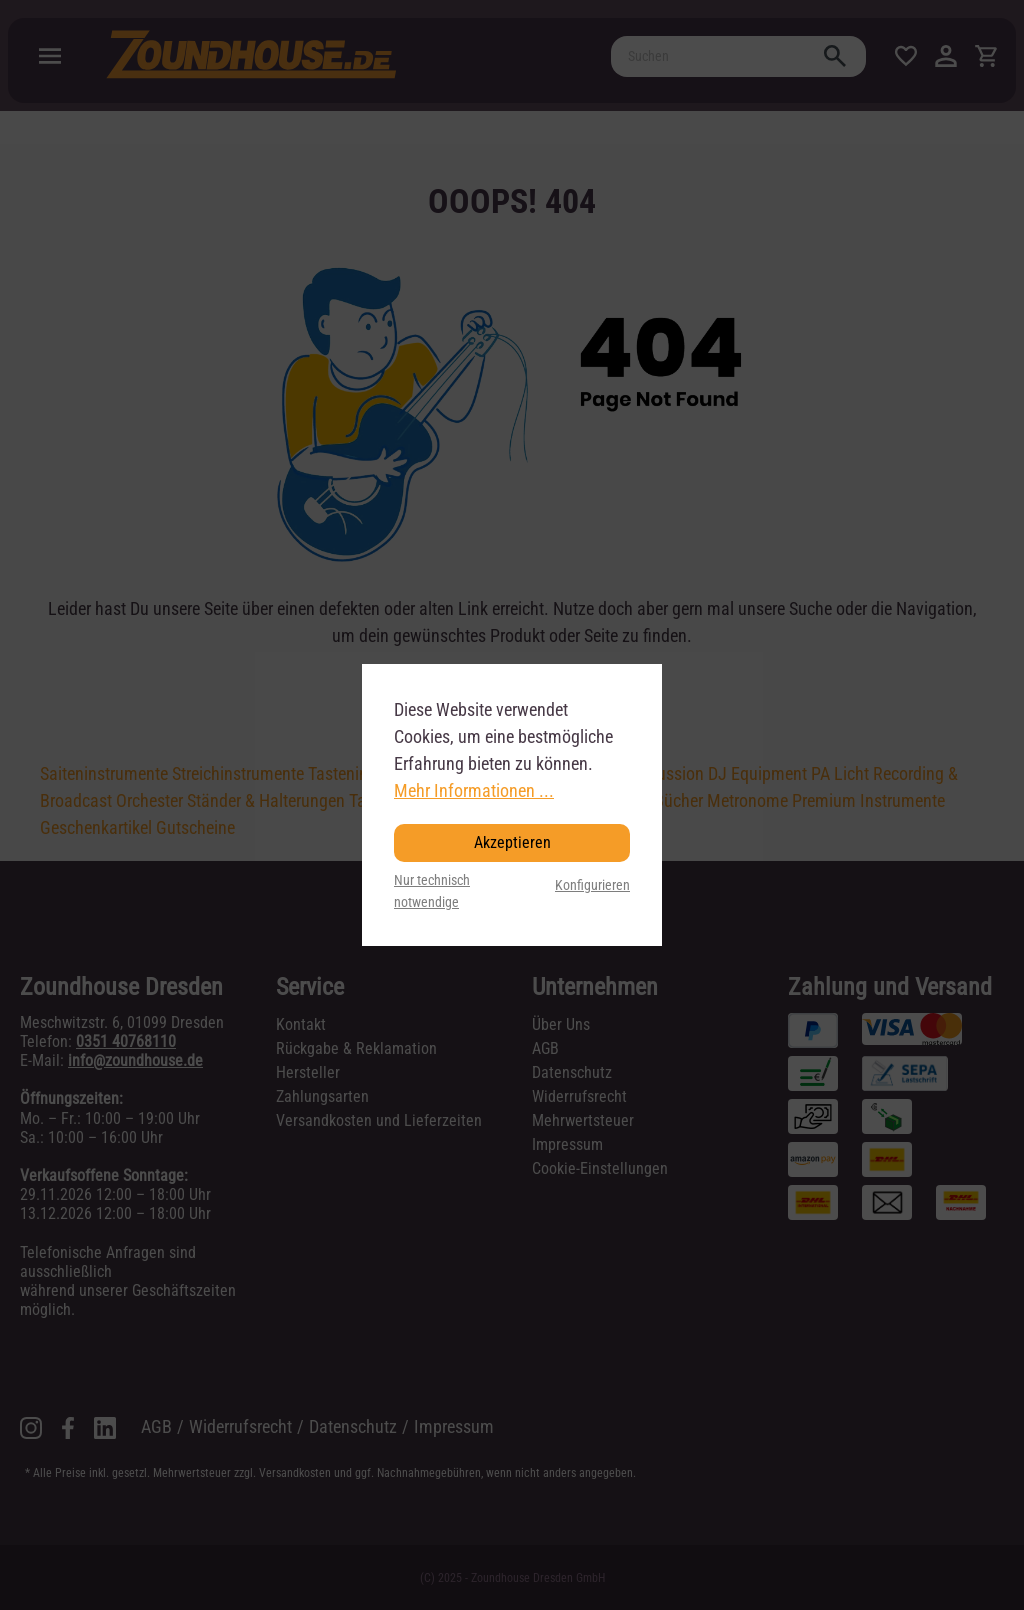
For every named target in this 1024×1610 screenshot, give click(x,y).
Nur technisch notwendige (432, 891)
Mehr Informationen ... (474, 790)
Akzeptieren (512, 842)
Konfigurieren (592, 885)
